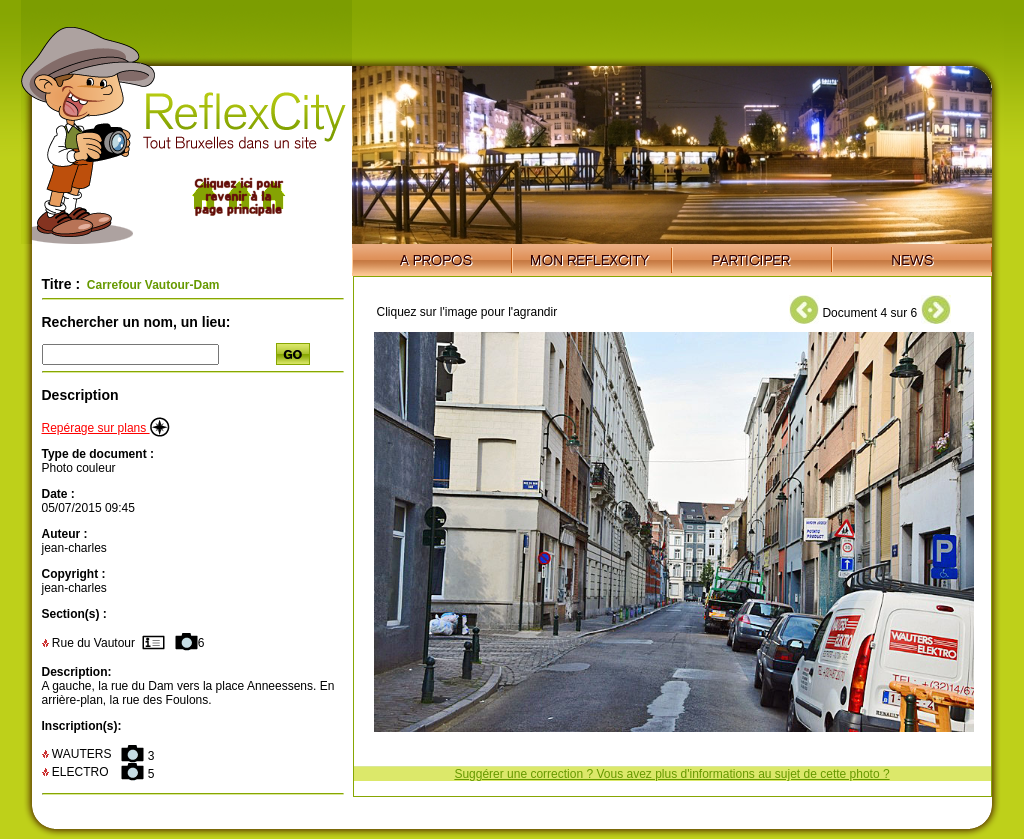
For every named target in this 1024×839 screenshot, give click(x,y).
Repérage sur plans (106, 428)
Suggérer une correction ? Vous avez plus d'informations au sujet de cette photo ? (671, 774)
